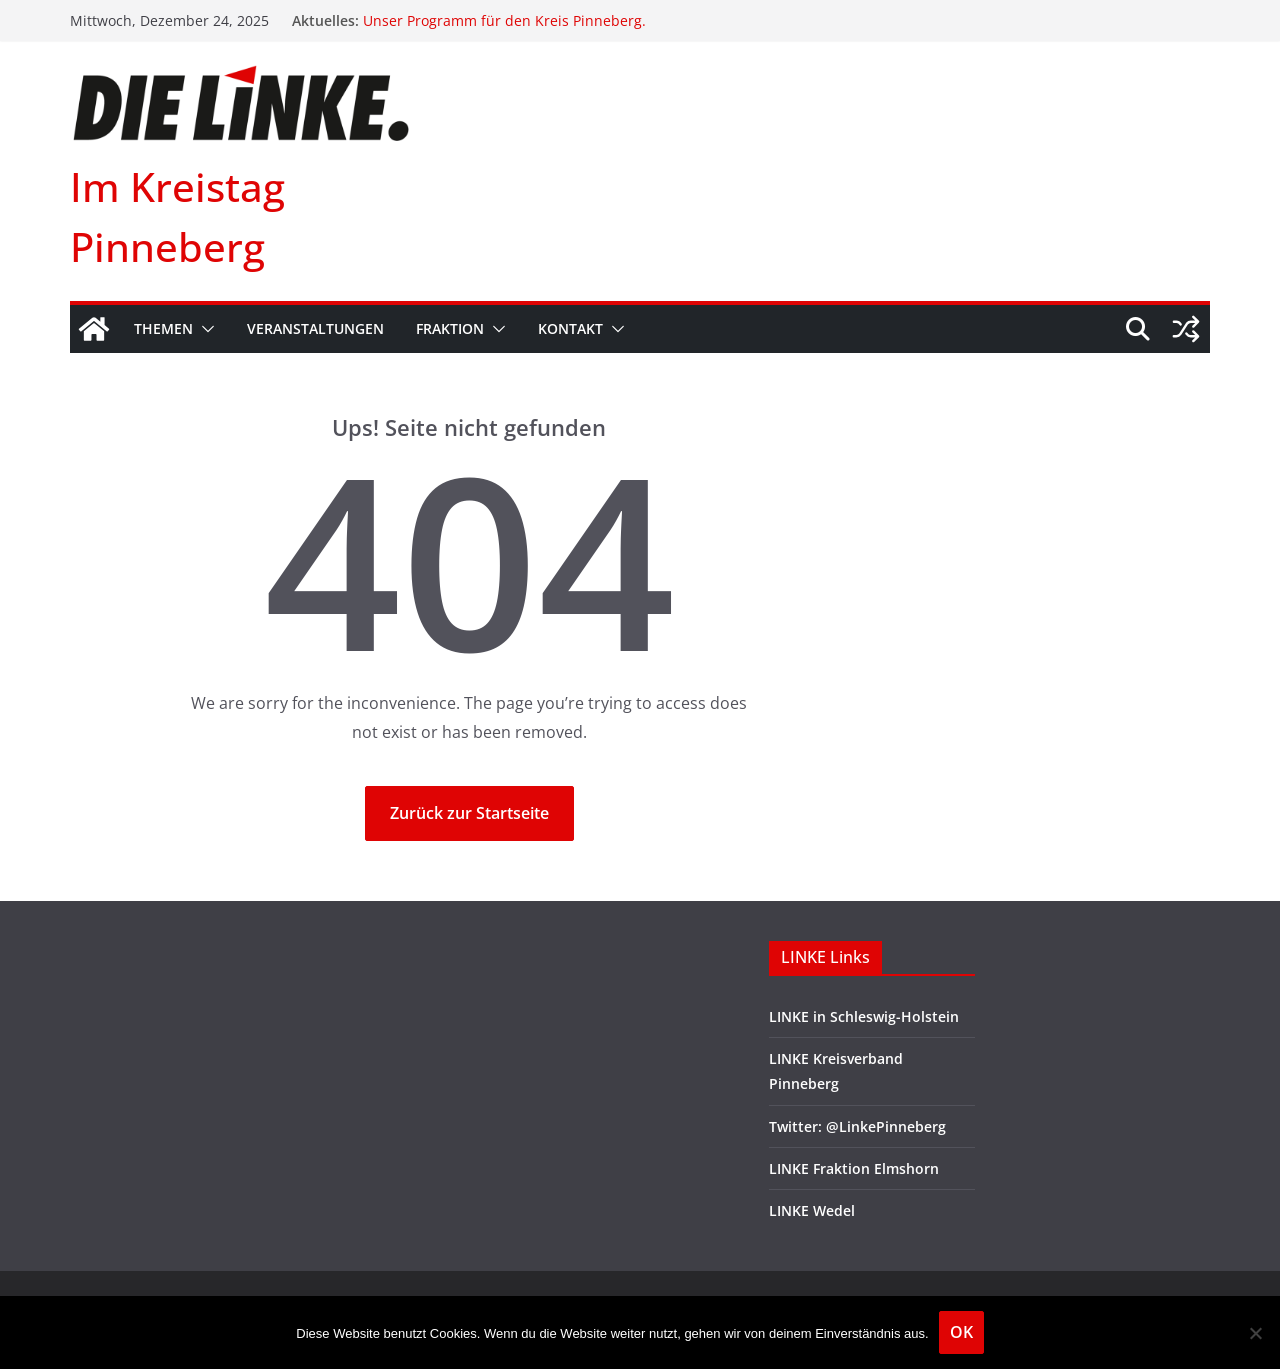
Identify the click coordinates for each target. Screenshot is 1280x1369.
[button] (204, 329)
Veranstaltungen (315, 328)
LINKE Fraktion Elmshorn (854, 1168)
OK (961, 1332)
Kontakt (570, 328)
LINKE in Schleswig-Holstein (864, 1016)
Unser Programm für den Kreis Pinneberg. (504, 20)
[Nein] (1255, 1333)
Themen (163, 328)
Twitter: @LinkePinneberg (857, 1126)
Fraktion (450, 328)
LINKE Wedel (812, 1210)
